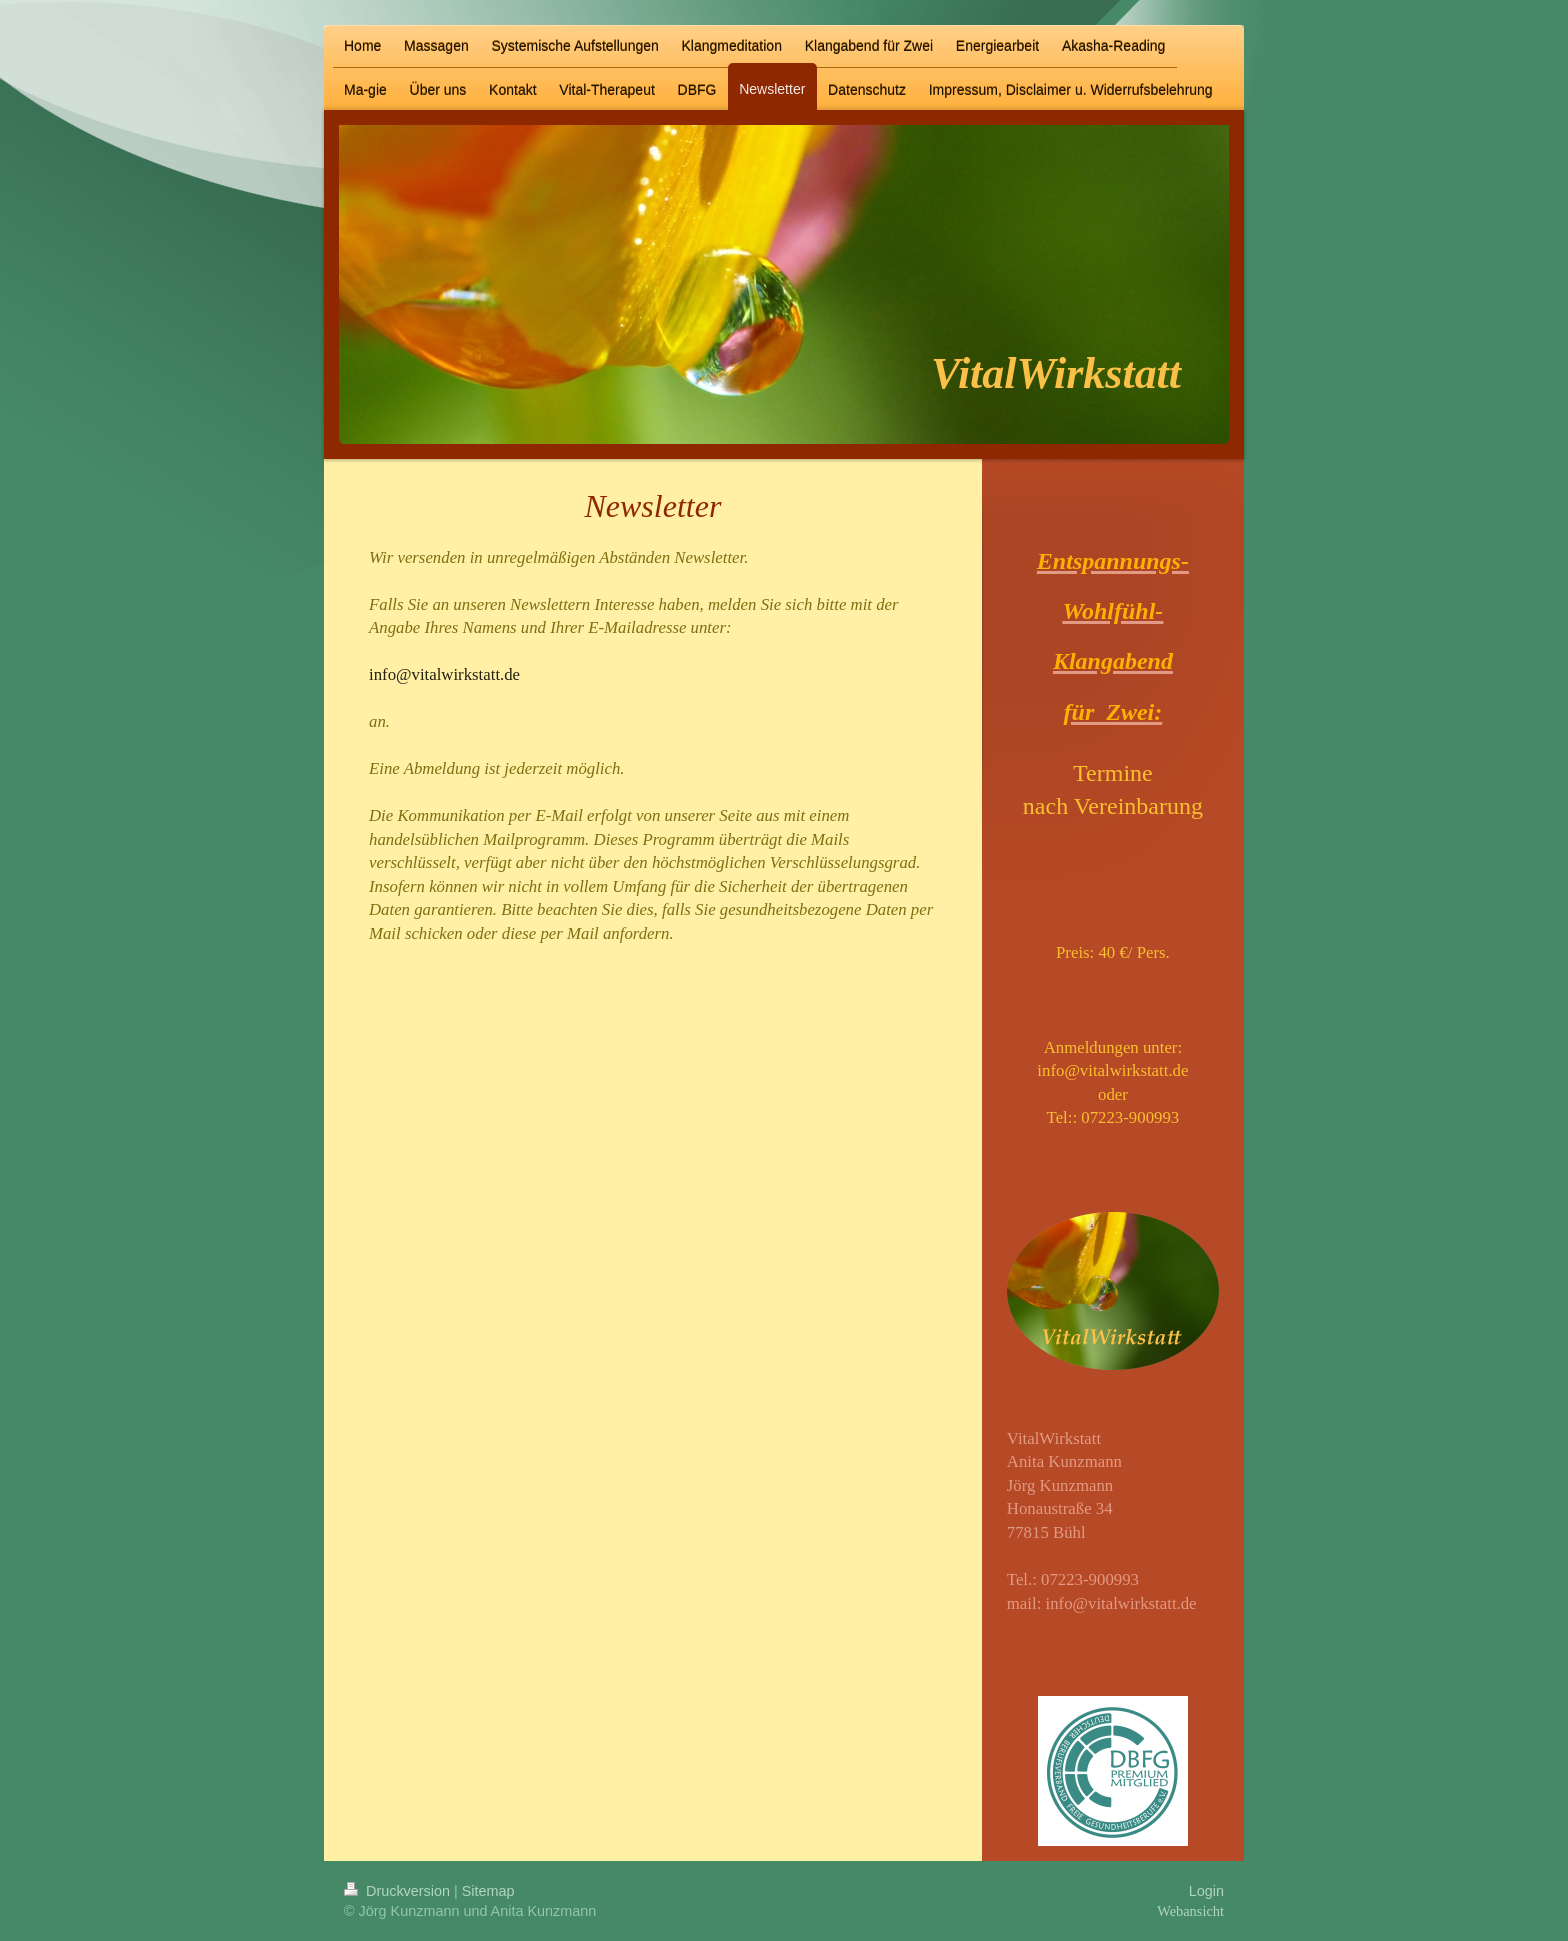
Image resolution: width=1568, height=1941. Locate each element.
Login (1206, 1891)
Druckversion (399, 1891)
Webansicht (1190, 1911)
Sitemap (488, 1891)
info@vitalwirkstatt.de (1121, 1603)
